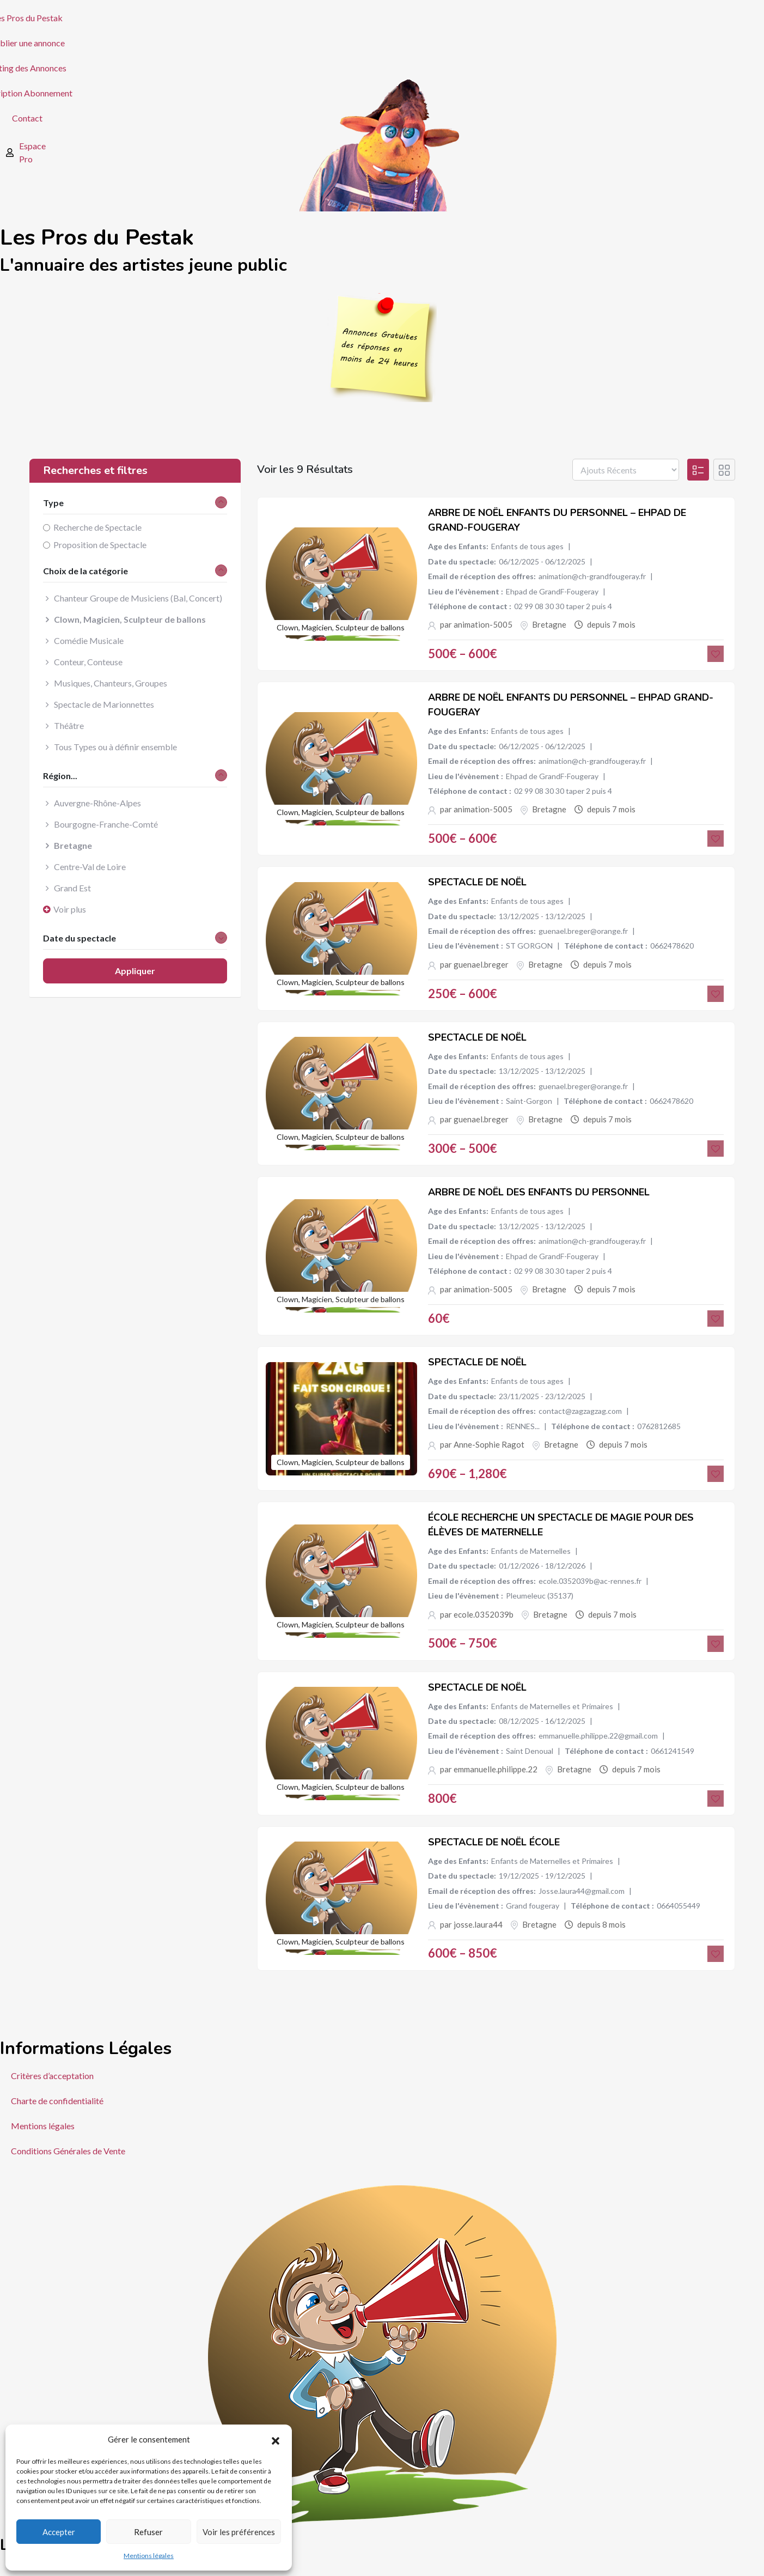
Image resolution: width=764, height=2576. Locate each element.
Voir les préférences (239, 2532)
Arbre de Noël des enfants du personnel (539, 1192)
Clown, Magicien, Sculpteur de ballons (341, 627)
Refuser (148, 2532)
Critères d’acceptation (52, 2075)
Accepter (58, 2532)
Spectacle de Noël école (494, 1842)
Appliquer (135, 970)
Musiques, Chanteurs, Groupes (110, 683)
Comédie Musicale (89, 640)
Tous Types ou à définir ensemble (115, 747)
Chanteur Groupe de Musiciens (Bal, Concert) (138, 598)
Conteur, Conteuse (88, 662)
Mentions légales (149, 2555)
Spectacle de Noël (477, 882)
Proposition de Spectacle (99, 544)
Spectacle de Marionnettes (104, 704)
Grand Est (72, 888)
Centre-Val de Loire (90, 866)
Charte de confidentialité (57, 2100)
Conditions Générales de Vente (68, 2151)
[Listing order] (625, 470)
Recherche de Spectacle (97, 527)
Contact (27, 118)
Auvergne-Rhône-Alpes (97, 803)
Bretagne (549, 624)
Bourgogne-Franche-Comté (106, 824)
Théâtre (69, 725)
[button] (275, 2439)
